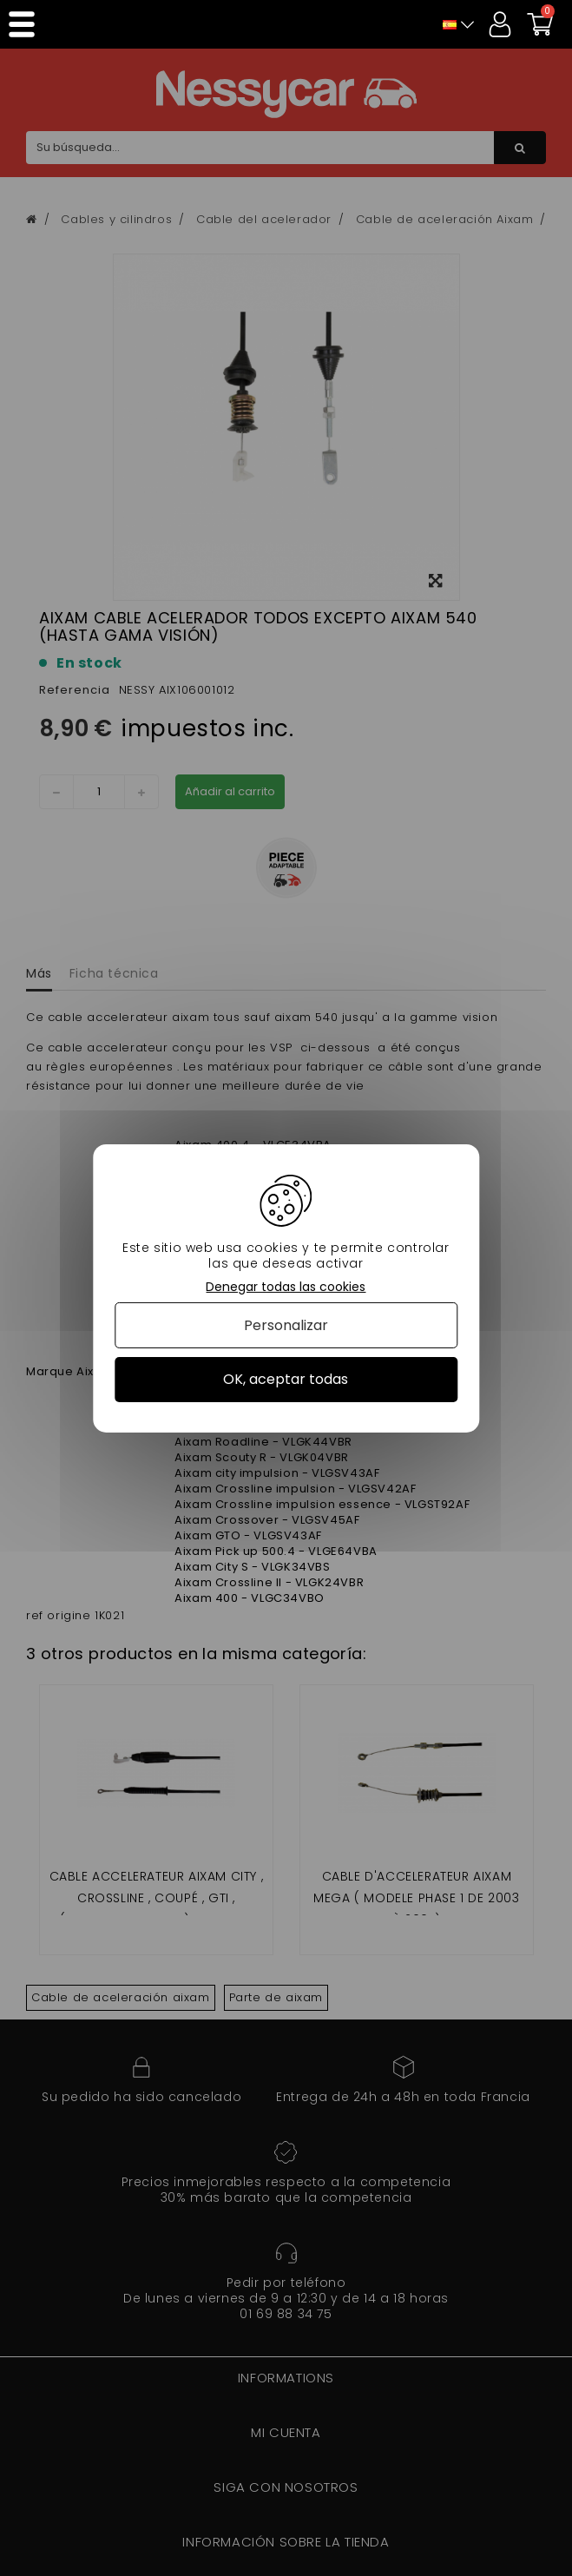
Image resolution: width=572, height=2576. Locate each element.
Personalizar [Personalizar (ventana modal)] (286, 1325)
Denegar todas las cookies (285, 1286)
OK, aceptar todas (285, 1379)
